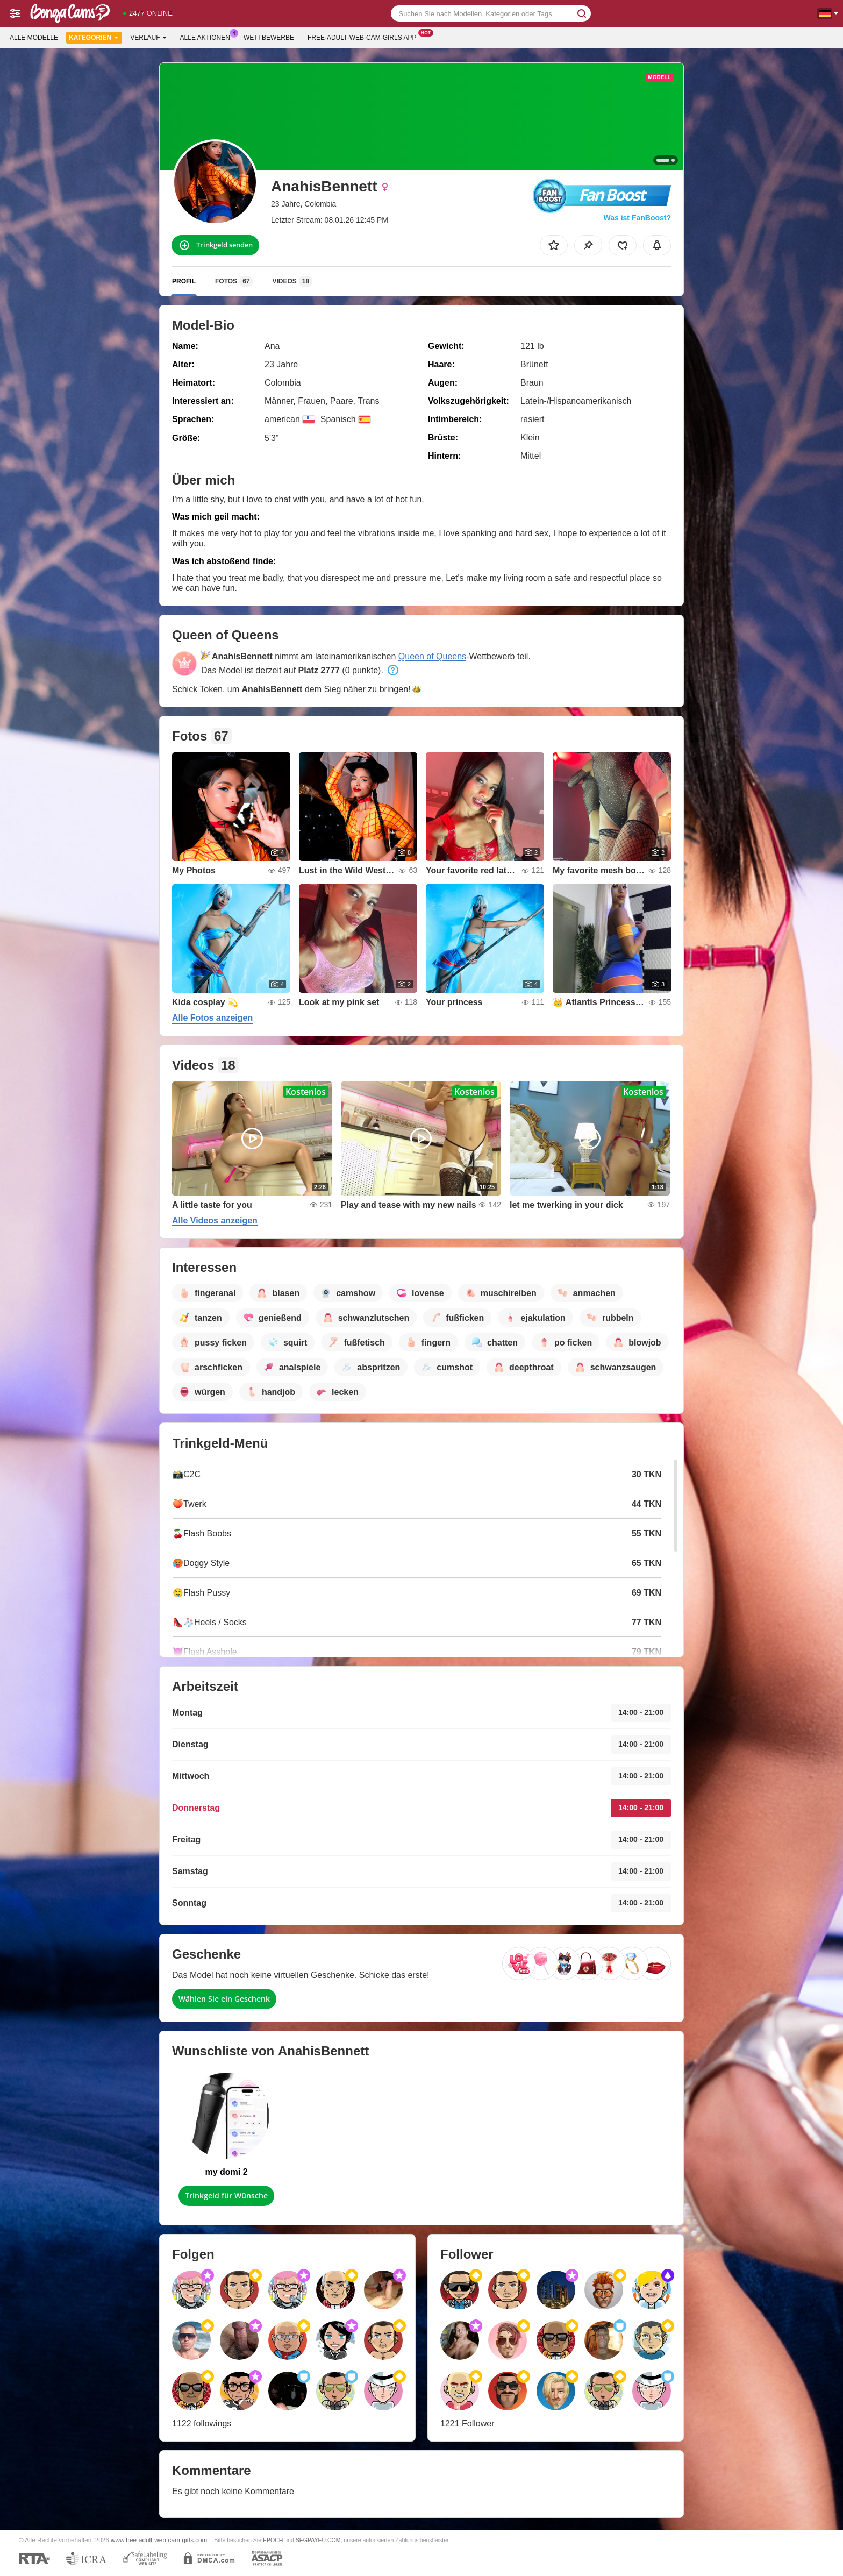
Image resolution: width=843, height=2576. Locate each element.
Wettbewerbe (269, 37)
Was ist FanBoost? (637, 218)
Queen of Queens (432, 656)
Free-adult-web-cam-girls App (365, 36)
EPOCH (273, 2540)
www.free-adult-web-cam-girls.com (159, 2539)
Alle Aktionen (207, 36)
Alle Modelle (34, 37)
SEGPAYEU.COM (318, 2540)
